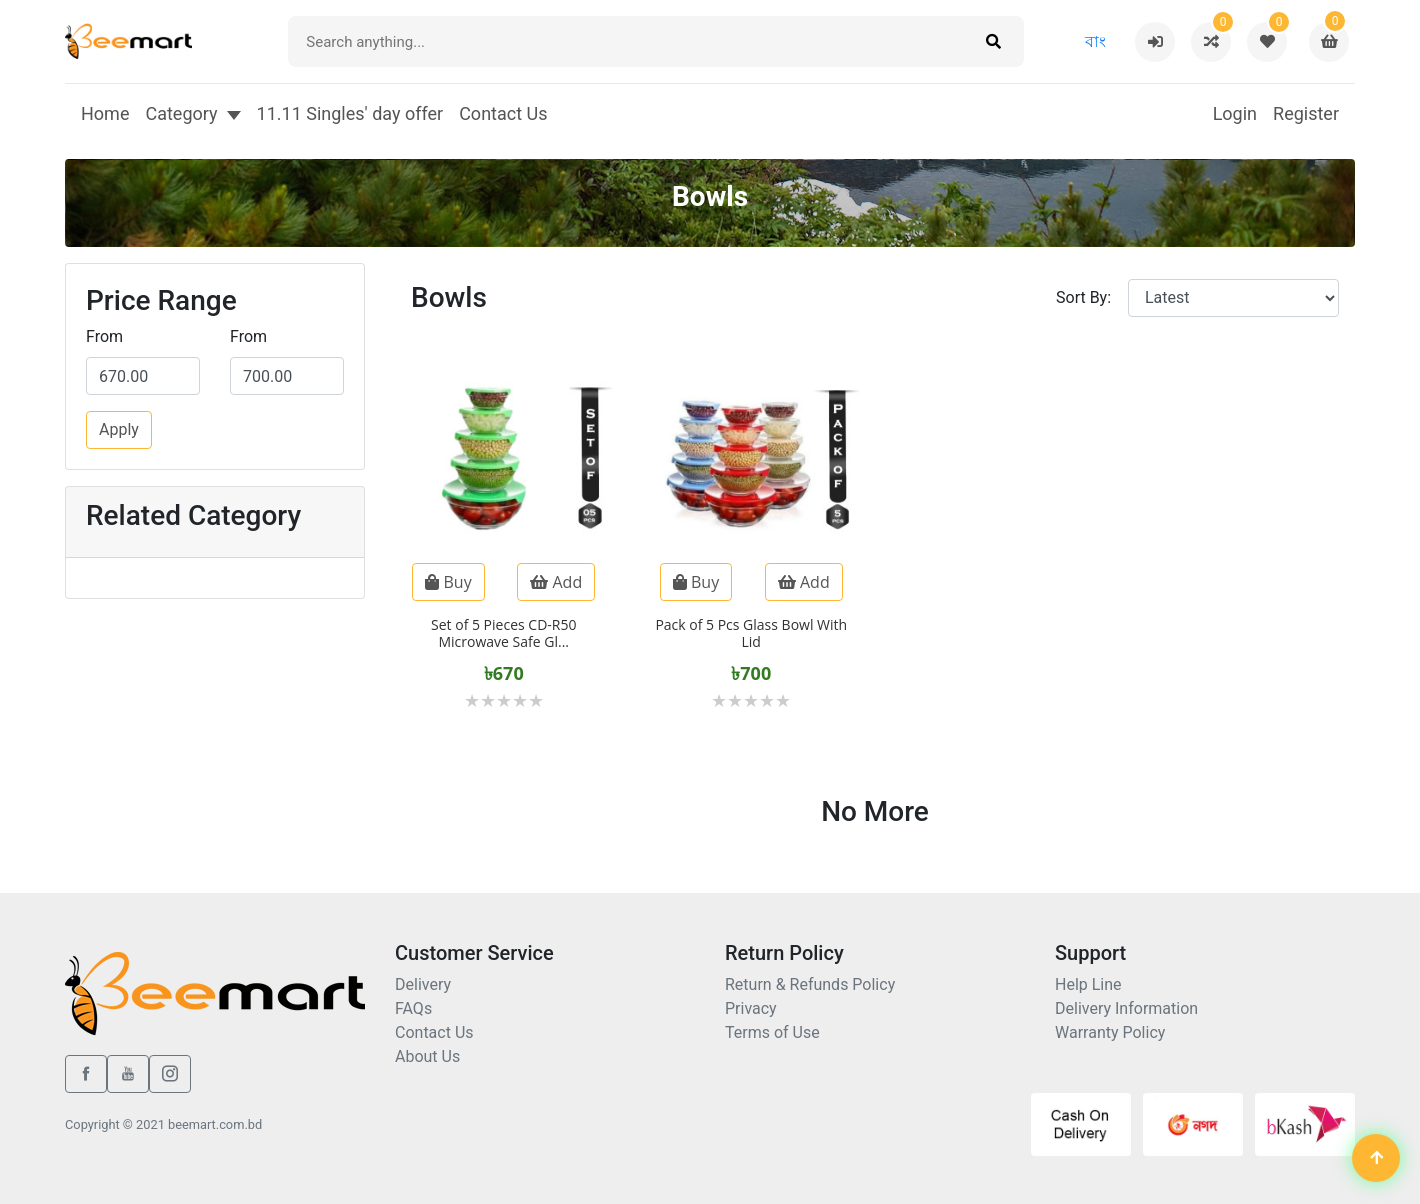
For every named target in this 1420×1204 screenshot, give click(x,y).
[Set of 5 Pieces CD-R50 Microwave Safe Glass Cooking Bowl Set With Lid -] (504, 543)
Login (1235, 113)
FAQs (413, 1008)
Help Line (1088, 984)
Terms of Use (772, 1032)
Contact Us (503, 113)
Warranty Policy (1110, 1032)
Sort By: (1083, 297)
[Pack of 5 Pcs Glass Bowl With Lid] (752, 543)
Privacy (751, 1008)
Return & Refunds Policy (810, 984)
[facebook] (86, 1074)
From (104, 336)
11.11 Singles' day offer (350, 113)
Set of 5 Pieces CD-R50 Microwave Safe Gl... (503, 633)
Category (181, 113)
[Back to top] (1376, 1160)
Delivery (423, 984)
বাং (1095, 41)
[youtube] (128, 1074)
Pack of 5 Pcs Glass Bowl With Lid (751, 633)
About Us (427, 1056)
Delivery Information (1126, 1008)
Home (105, 113)
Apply (119, 429)
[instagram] (170, 1074)
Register (1306, 113)
